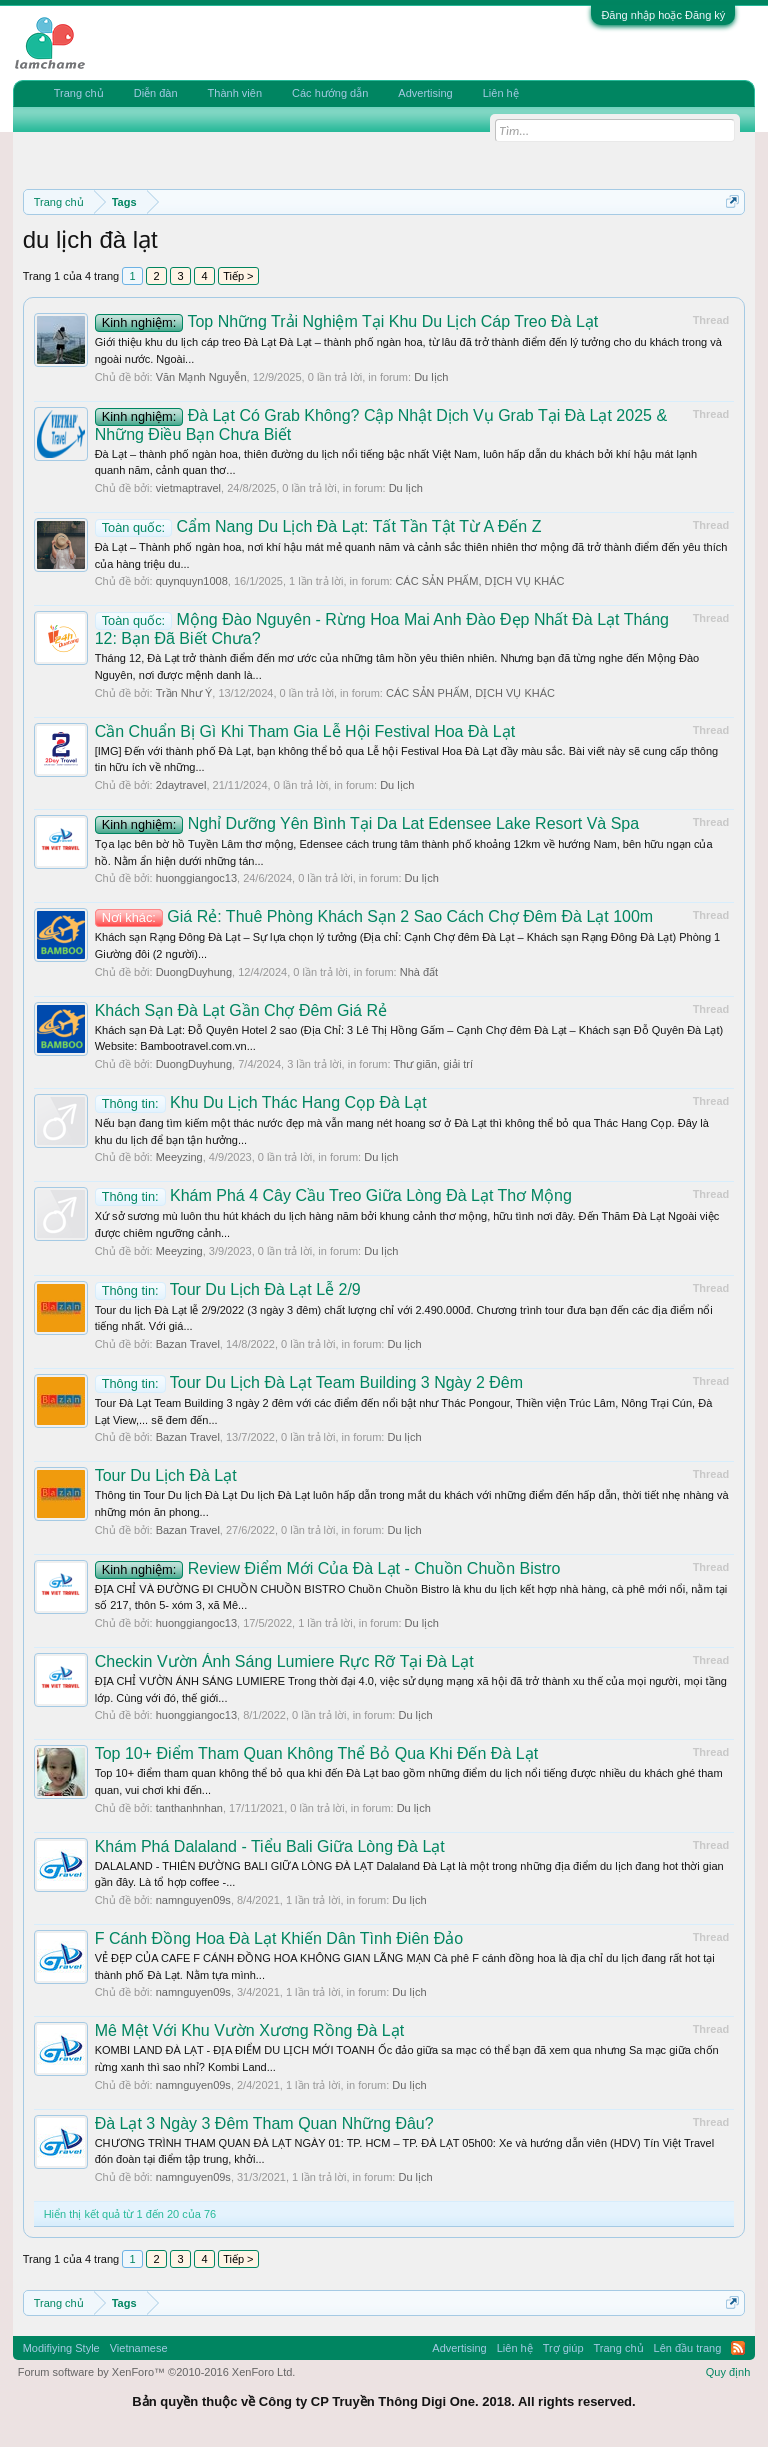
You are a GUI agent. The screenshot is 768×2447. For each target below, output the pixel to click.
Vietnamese (139, 2348)
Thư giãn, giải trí (433, 1064)
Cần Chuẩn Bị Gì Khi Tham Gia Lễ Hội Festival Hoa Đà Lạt (305, 731)
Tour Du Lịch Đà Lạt (166, 1475)
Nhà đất (419, 972)
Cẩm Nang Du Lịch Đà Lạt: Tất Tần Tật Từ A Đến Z (318, 526)
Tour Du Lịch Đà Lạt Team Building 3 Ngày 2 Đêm (309, 1382)
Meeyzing (179, 1157)
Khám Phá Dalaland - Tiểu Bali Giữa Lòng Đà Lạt (270, 1846)
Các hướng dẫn (330, 93)
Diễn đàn (156, 93)
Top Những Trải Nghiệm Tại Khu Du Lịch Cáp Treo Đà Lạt (347, 321)
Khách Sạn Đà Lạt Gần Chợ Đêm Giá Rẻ (241, 1010)
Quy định (728, 2372)
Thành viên (235, 93)
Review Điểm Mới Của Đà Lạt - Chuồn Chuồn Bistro (328, 1568)
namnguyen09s (193, 1900)
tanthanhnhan (189, 1808)
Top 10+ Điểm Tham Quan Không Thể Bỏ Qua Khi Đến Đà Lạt (316, 1753)
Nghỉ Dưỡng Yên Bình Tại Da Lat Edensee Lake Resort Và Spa (367, 823)
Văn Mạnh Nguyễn (201, 377)
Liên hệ (501, 93)
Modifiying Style (61, 2348)
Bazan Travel (188, 1344)
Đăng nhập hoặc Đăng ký (663, 15)
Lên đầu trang (688, 2348)
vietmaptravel (188, 488)
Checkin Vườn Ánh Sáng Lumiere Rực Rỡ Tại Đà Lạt (284, 1661)
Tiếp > (238, 276)
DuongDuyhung (194, 972)
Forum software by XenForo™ (157, 2372)
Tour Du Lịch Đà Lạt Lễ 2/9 (228, 1289)
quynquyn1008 (192, 581)
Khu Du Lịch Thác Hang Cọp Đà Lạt (261, 1102)
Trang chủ (79, 93)
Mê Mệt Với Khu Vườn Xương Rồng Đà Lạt (249, 2030)
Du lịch (431, 377)
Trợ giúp (563, 2348)
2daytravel (181, 785)
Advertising (425, 93)
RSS (738, 2348)
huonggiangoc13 (196, 878)
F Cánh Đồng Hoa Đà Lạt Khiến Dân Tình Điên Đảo (279, 1938)
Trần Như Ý (184, 693)
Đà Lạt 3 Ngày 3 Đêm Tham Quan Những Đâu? (264, 2123)
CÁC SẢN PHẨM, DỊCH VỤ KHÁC (479, 581)
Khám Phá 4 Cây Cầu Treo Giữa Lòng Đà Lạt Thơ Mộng (333, 1195)
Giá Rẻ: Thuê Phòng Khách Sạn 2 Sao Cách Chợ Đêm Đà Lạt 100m (374, 916)
